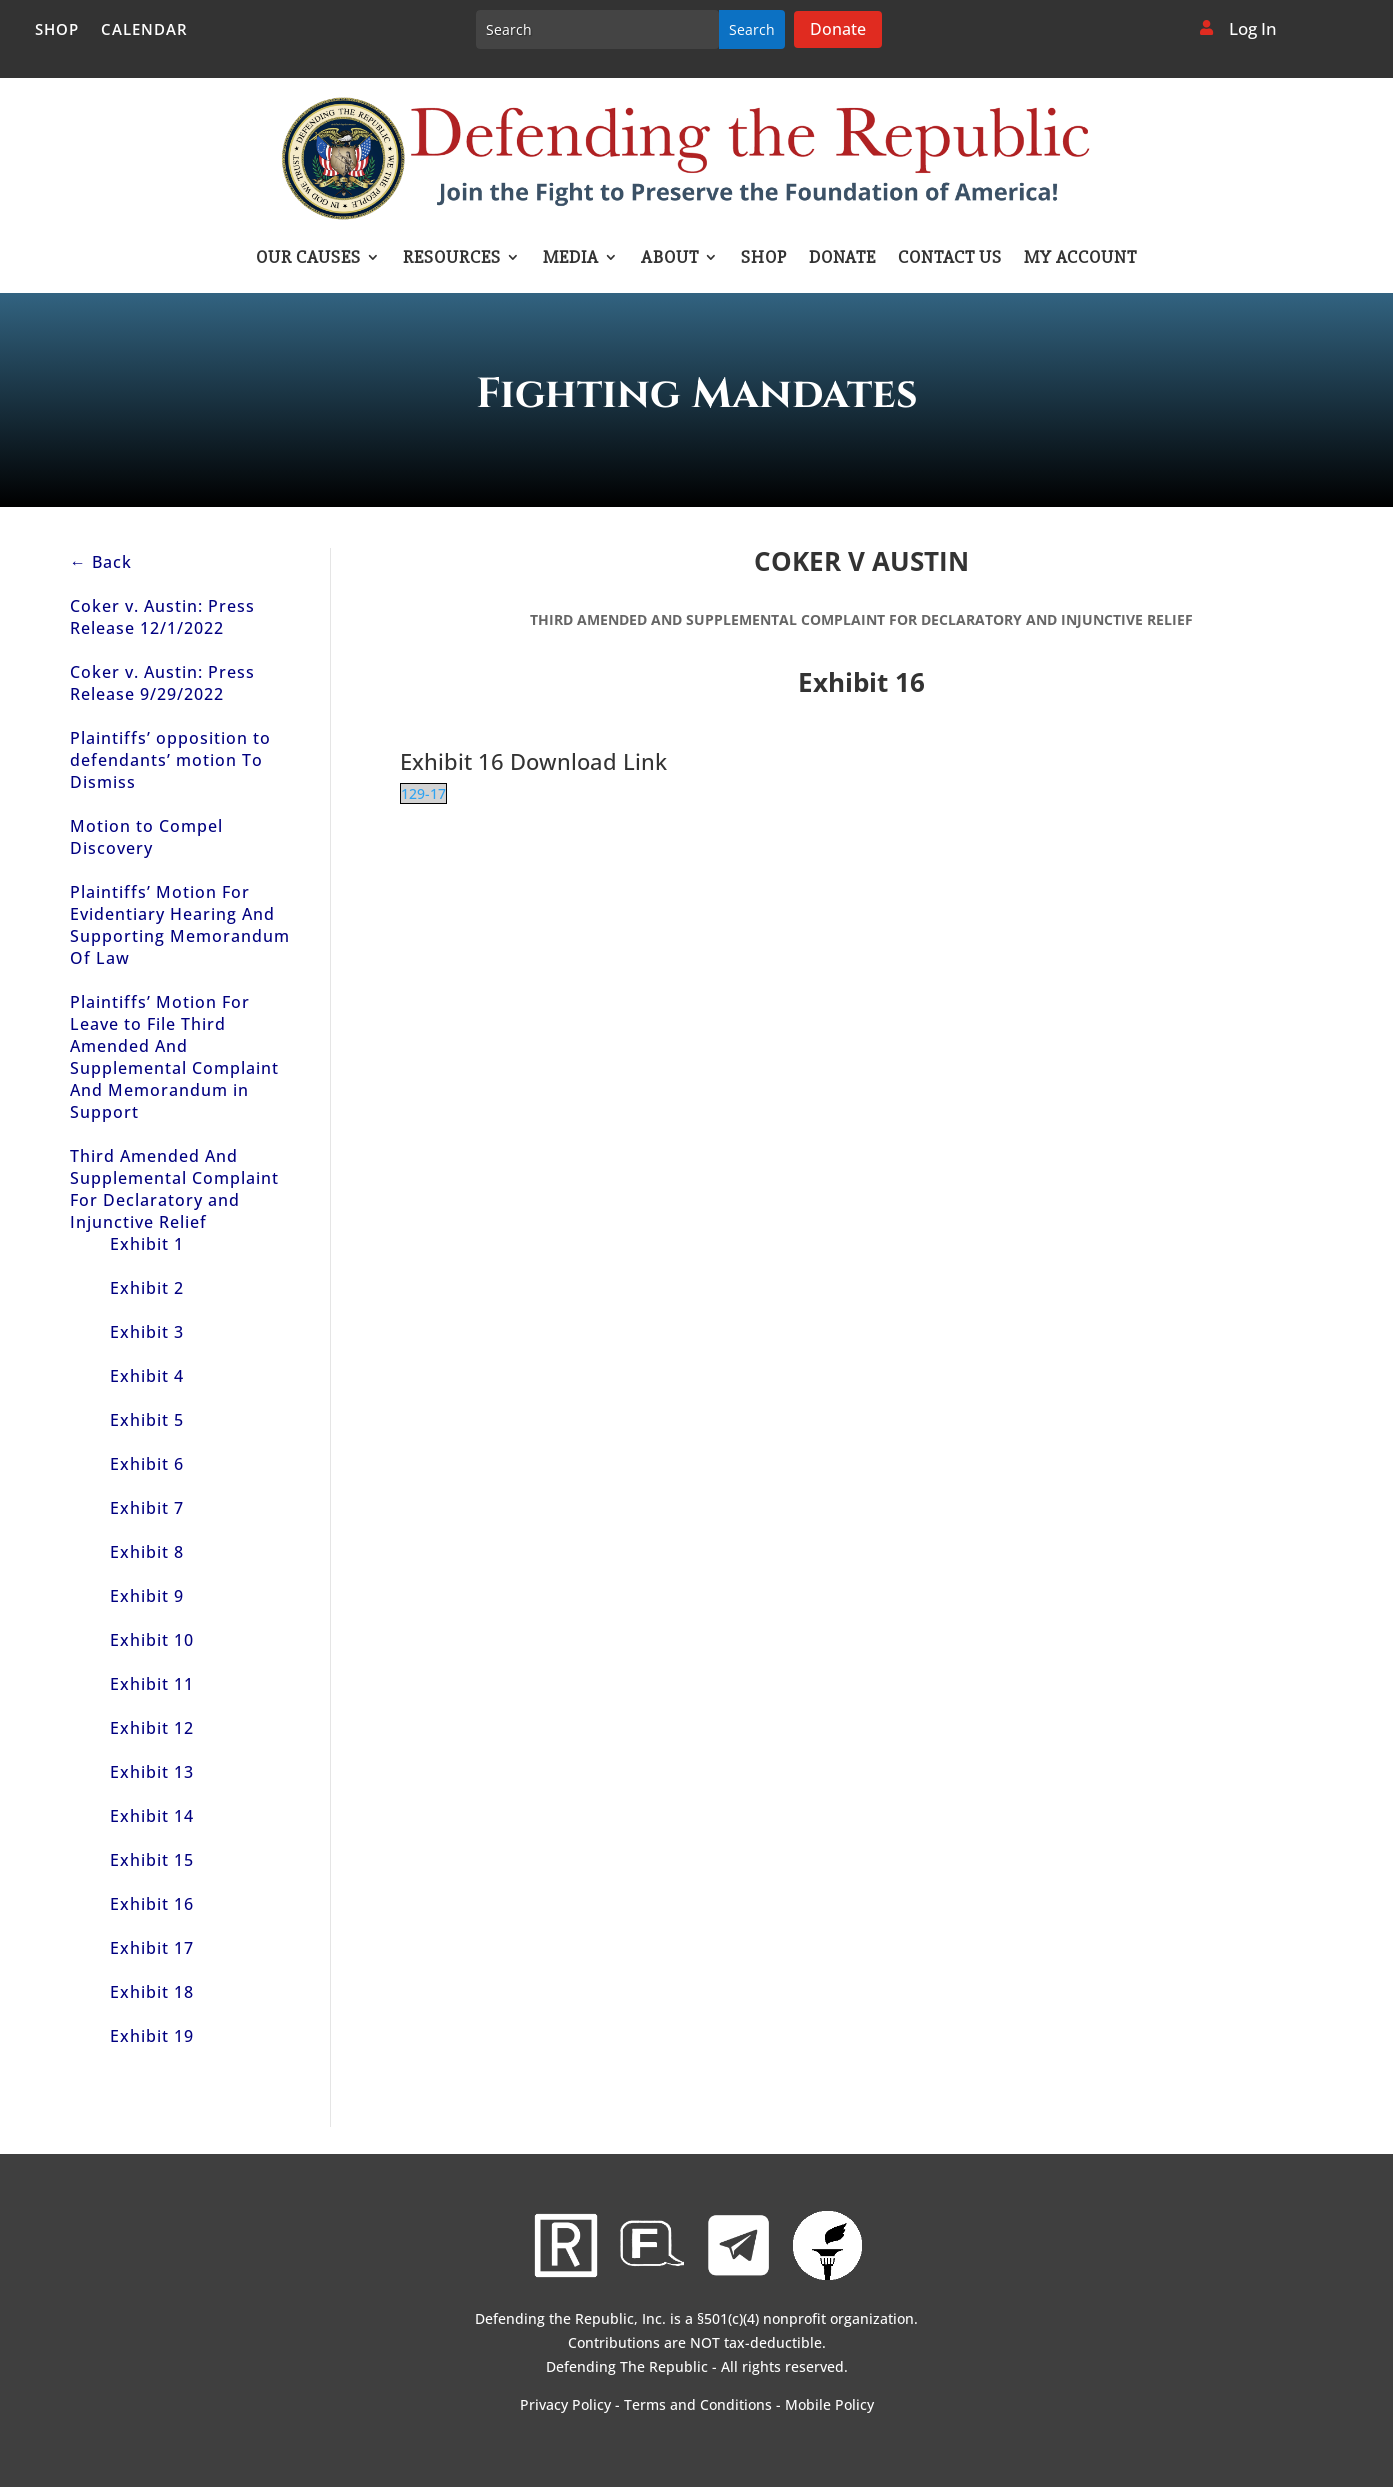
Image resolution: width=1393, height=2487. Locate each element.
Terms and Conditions (698, 2404)
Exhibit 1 (147, 1244)
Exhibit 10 (152, 1640)
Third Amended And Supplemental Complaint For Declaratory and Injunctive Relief (174, 1189)
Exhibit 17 (152, 1948)
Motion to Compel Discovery (146, 837)
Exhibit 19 (152, 2036)
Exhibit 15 (152, 1860)
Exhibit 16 (152, 1904)
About (670, 259)
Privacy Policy (565, 2404)
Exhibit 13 (152, 1772)
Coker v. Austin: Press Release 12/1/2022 (162, 617)
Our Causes (308, 259)
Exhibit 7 (147, 1508)
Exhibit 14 (152, 1816)
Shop (57, 30)
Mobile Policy (829, 2404)
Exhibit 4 (147, 1376)
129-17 (423, 793)
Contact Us (950, 259)
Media (571, 259)
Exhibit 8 (147, 1552)
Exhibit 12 (152, 1728)
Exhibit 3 (147, 1332)
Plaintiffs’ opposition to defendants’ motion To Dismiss (170, 760)
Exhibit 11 (152, 1684)
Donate (838, 29)
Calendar (144, 30)
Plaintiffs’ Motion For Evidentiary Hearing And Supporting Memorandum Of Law (180, 925)
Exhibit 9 (147, 1596)
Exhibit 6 (147, 1464)
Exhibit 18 (152, 1992)
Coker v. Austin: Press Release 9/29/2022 (162, 683)
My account (1080, 259)
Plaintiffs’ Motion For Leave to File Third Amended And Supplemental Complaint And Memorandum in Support (174, 1057)
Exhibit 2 (147, 1288)
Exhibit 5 (147, 1420)
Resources (452, 259)
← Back (101, 562)
